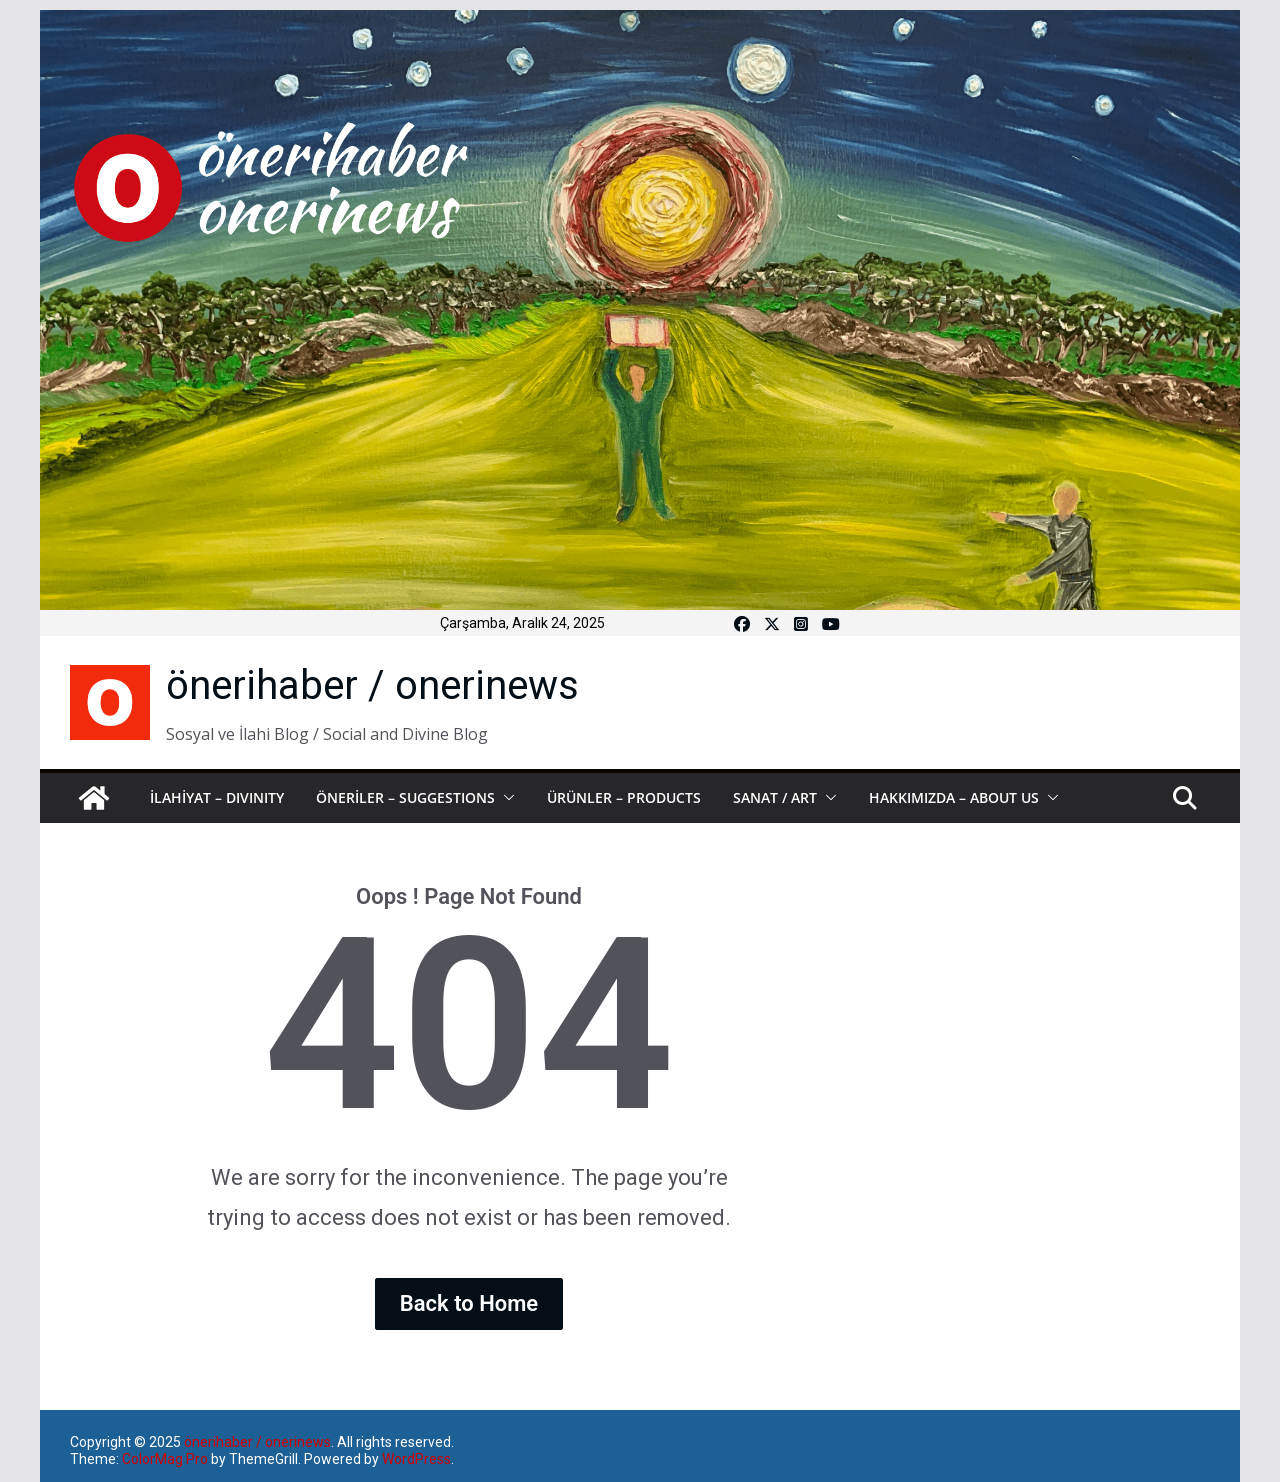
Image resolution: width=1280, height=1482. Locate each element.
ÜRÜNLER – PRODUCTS (624, 797)
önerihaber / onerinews (372, 685)
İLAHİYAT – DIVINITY (217, 797)
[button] (505, 798)
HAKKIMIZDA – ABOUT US (954, 797)
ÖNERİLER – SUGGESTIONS (405, 797)
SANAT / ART (775, 797)
